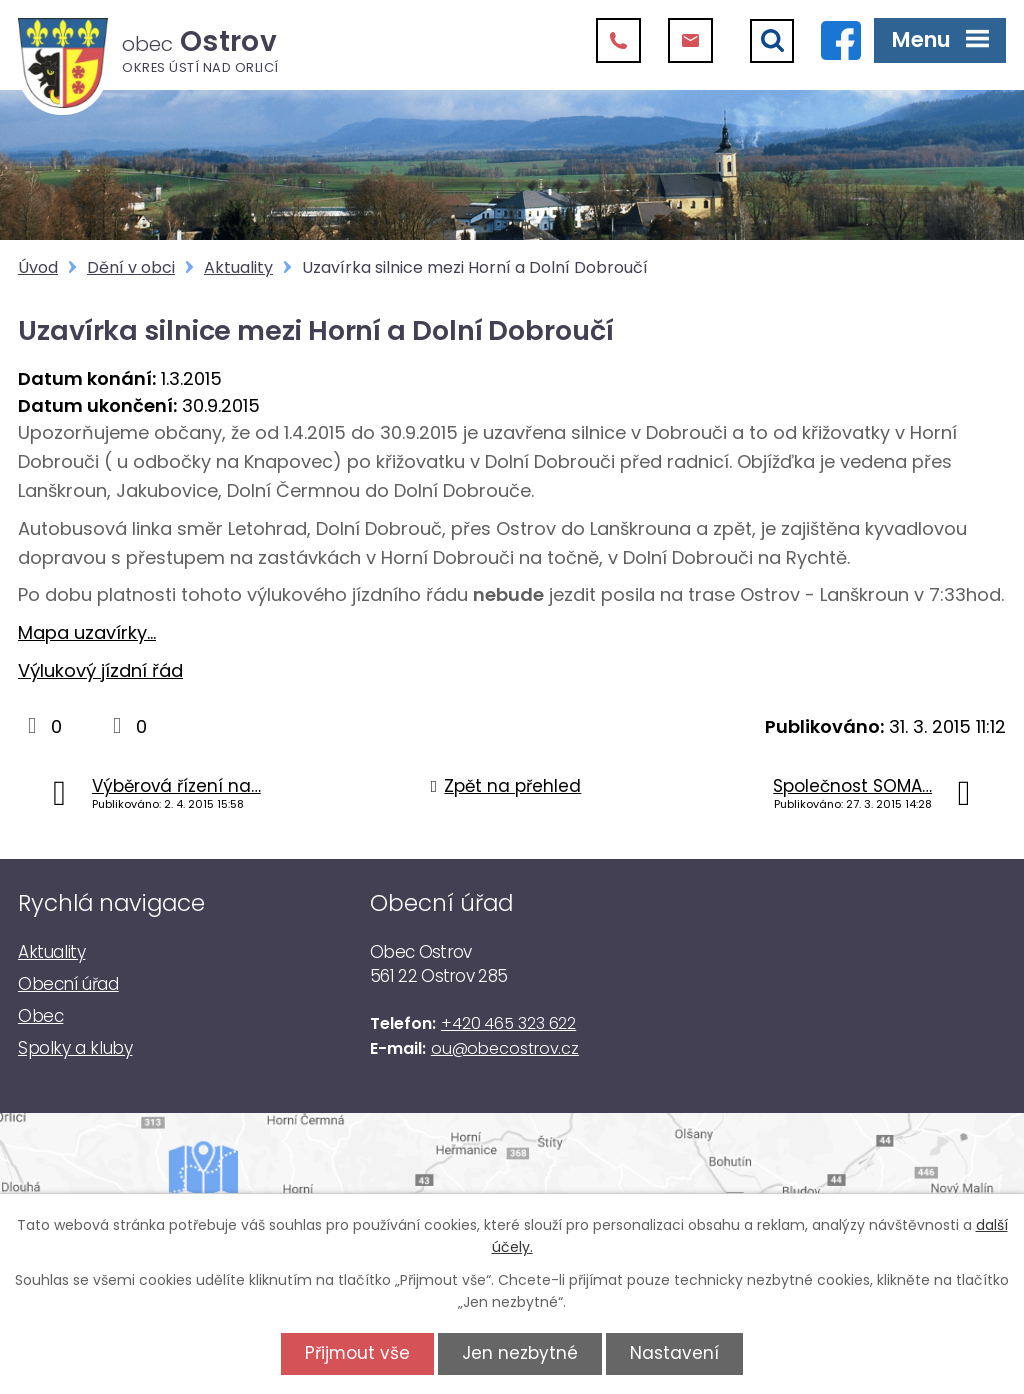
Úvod (38, 267)
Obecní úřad (68, 984)
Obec (40, 1016)
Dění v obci (131, 267)
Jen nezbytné (520, 1353)
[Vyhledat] (772, 41)
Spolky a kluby (75, 1048)
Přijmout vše (354, 1353)
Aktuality (238, 267)
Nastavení (677, 1353)
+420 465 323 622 (508, 1023)
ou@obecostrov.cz (505, 1048)
